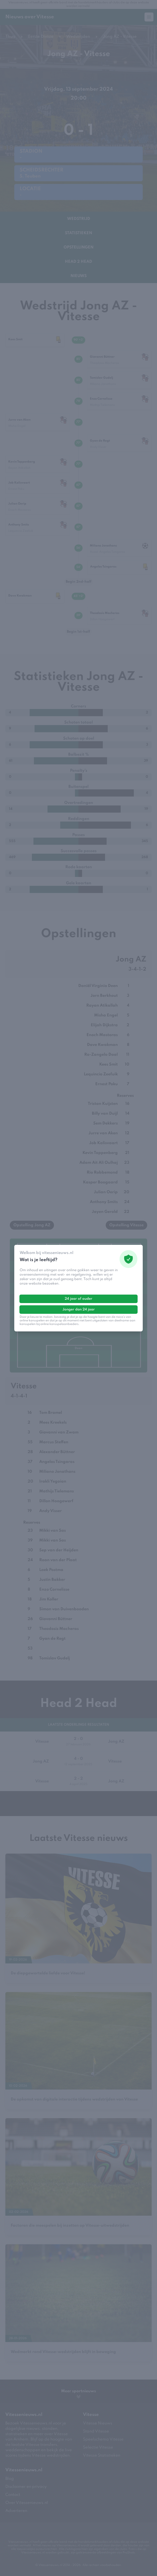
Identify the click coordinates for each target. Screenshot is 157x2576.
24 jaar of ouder (78, 1299)
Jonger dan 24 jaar (78, 1309)
